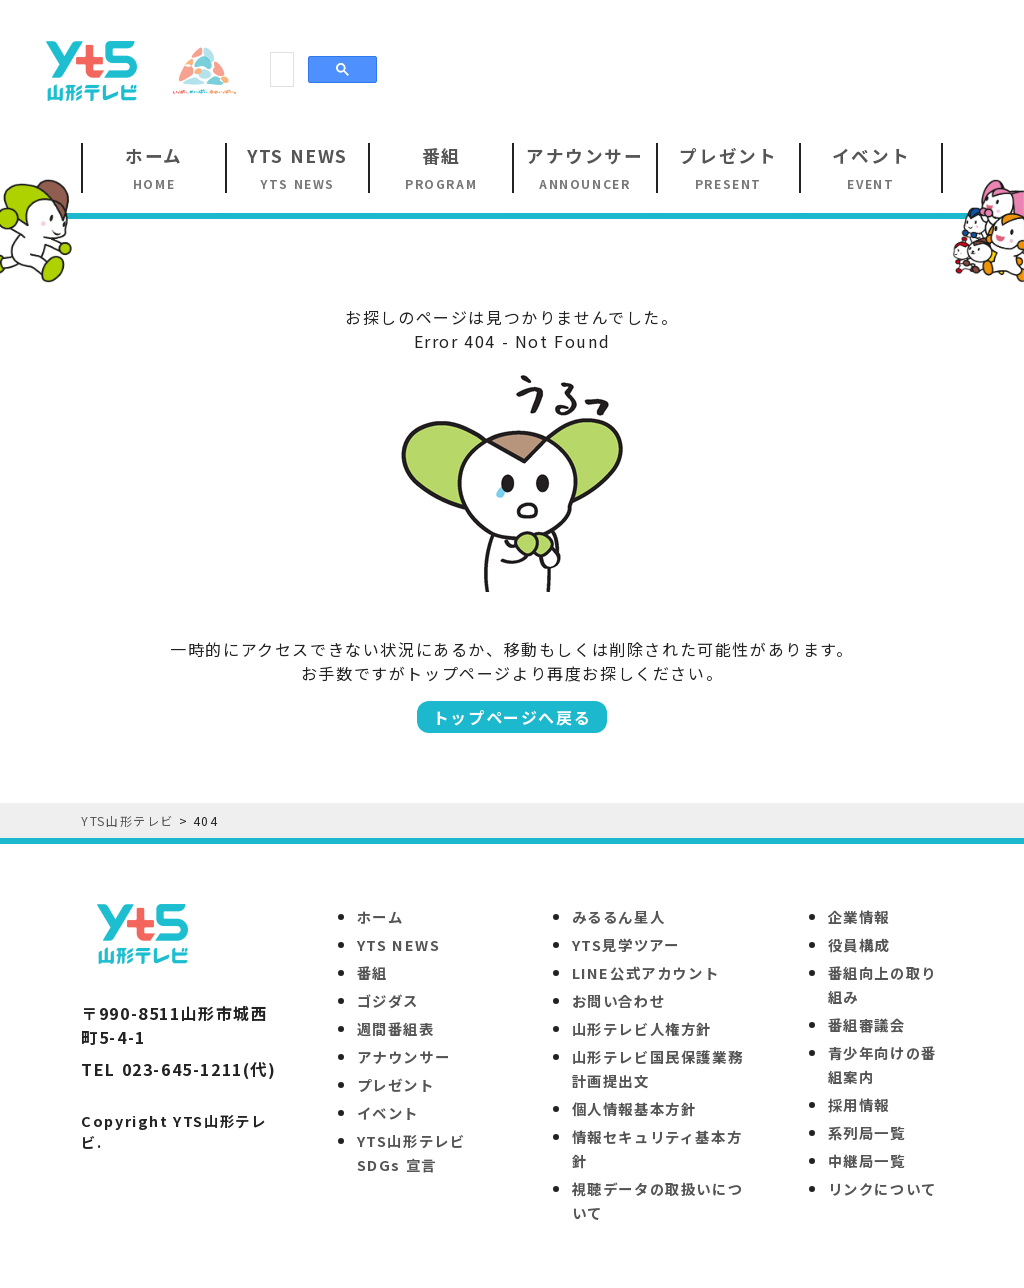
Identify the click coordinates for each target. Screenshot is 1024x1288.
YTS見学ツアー (626, 944)
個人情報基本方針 (634, 1108)
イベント (388, 1112)
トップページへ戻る (512, 717)
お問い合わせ (619, 1000)
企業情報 (859, 916)
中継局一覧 (867, 1160)
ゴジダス (388, 1000)
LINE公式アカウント (646, 972)
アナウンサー (404, 1056)
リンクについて (882, 1188)
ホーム (380, 916)
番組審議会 (867, 1024)
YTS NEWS (399, 944)
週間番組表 (396, 1028)
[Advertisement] (630, 69)
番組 (372, 972)
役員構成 (859, 944)
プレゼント (396, 1084)
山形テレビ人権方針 (642, 1028)
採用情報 (859, 1104)
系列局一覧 (867, 1132)
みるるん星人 (619, 916)
